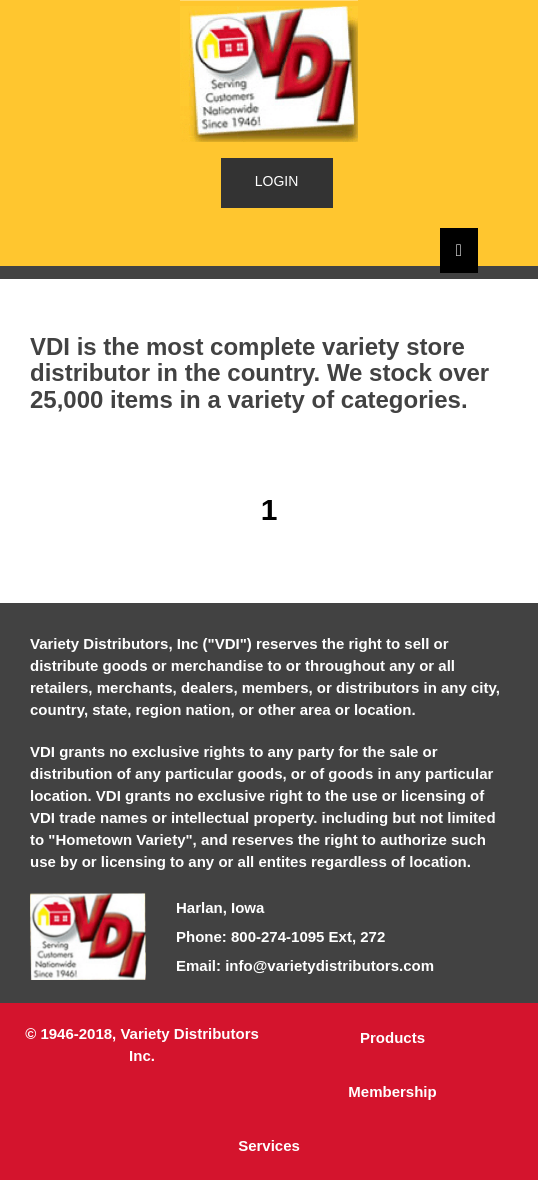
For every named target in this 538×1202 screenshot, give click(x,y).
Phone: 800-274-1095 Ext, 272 (280, 936)
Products (392, 1037)
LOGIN (277, 181)
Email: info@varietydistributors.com (305, 965)
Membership (392, 1091)
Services (269, 1145)
